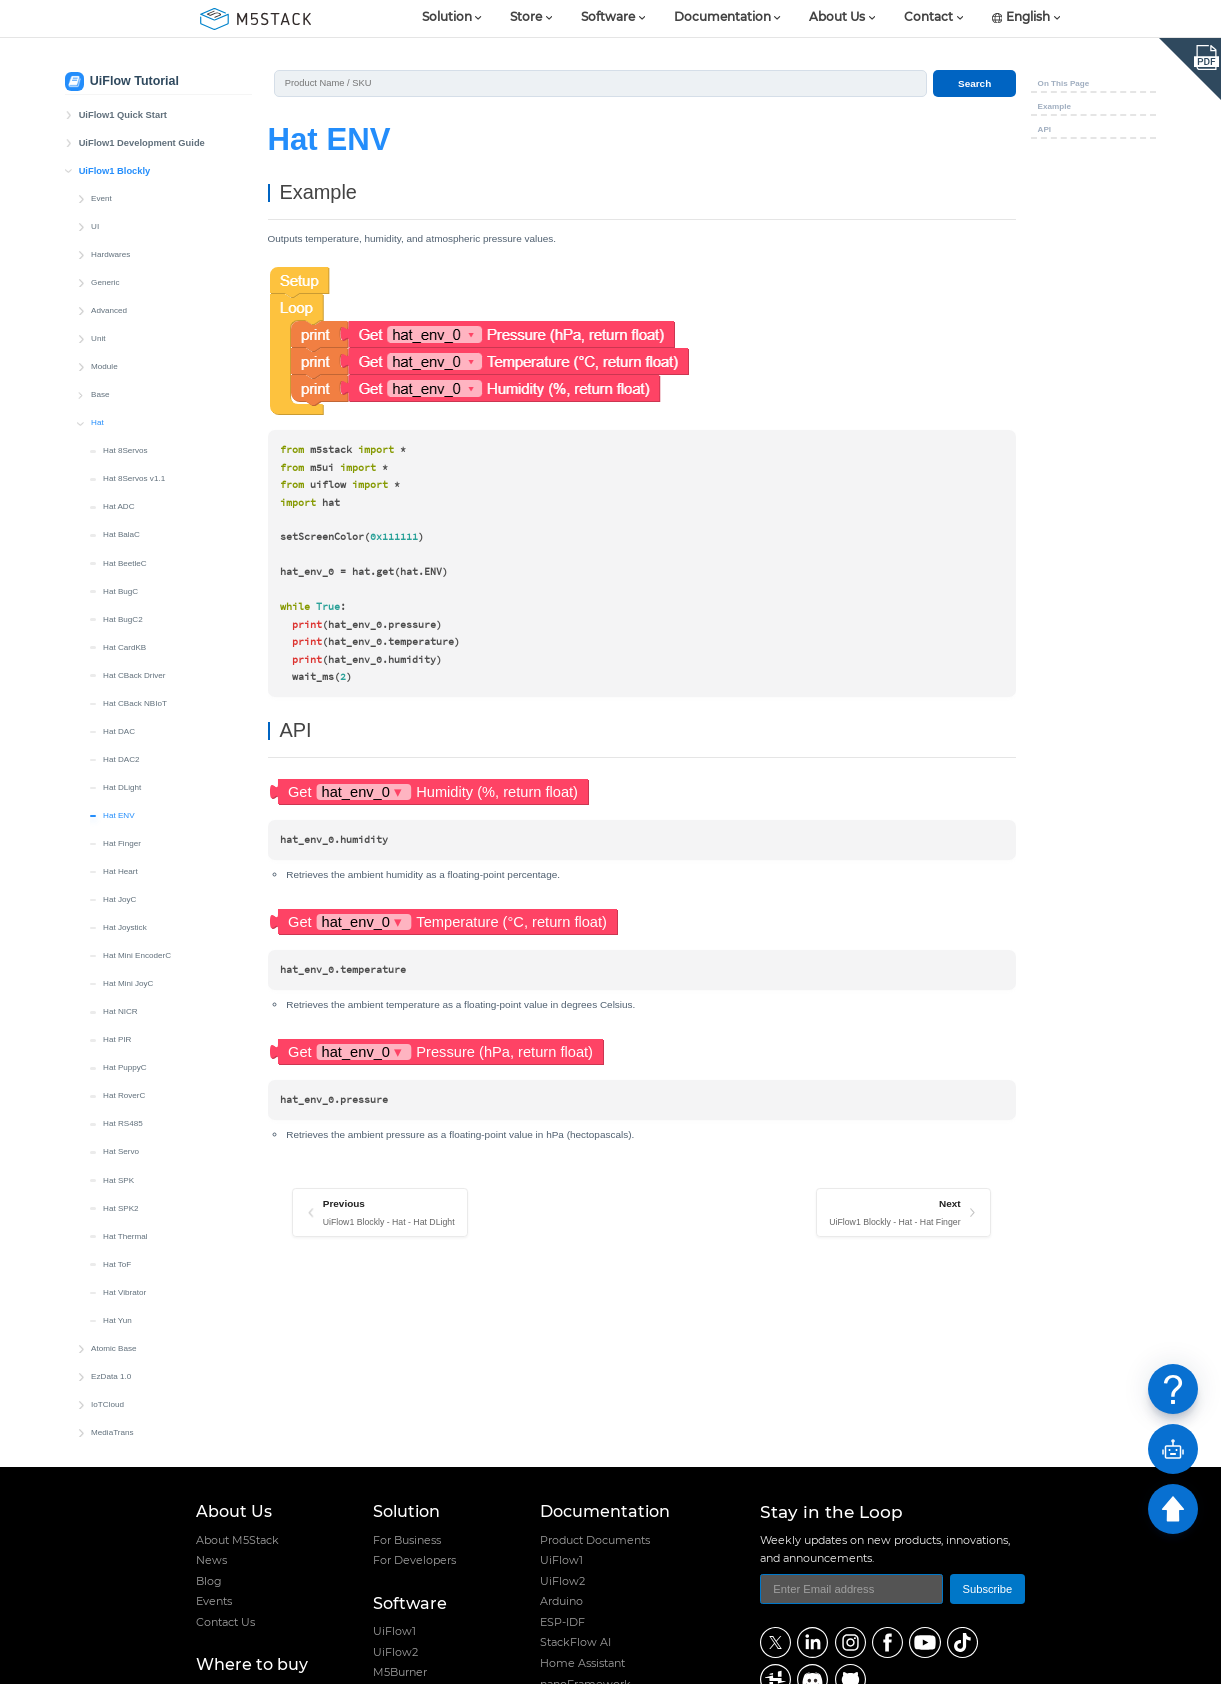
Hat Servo (121, 980)
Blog (209, 1581)
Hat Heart (120, 700)
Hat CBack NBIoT (135, 532)
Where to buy (252, 1664)
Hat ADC (119, 335)
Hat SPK (118, 1009)
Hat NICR (120, 840)
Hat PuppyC (125, 896)
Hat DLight (122, 616)
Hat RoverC (124, 924)
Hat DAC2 (121, 588)
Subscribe (987, 1589)
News (211, 1560)
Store (526, 18)
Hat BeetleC (125, 392)
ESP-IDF (562, 1622)
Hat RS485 (123, 952)
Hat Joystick (125, 756)
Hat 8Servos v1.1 (134, 307)
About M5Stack (237, 1540)
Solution (447, 18)
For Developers (414, 1560)
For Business (407, 1540)
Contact (928, 18)
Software (608, 18)
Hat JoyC (119, 728)
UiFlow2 (395, 1652)
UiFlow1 (394, 1631)
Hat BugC (120, 420)
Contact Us (225, 1622)
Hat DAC (119, 560)
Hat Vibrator (124, 1121)
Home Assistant (582, 1663)
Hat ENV (119, 644)
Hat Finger (122, 672)
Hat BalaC (121, 363)
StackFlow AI (575, 1642)
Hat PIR (117, 868)
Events (214, 1601)
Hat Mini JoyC (128, 812)
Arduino (561, 1601)
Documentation (722, 18)
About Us (837, 18)
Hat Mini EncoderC (137, 784)
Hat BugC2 (123, 448)
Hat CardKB (124, 476)
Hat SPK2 (121, 1037)
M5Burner (400, 1672)
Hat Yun (117, 1149)
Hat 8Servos (125, 279)
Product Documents (595, 1540)
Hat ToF (117, 1093)
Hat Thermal (125, 1065)
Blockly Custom (119, 1289)
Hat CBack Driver (134, 504)
